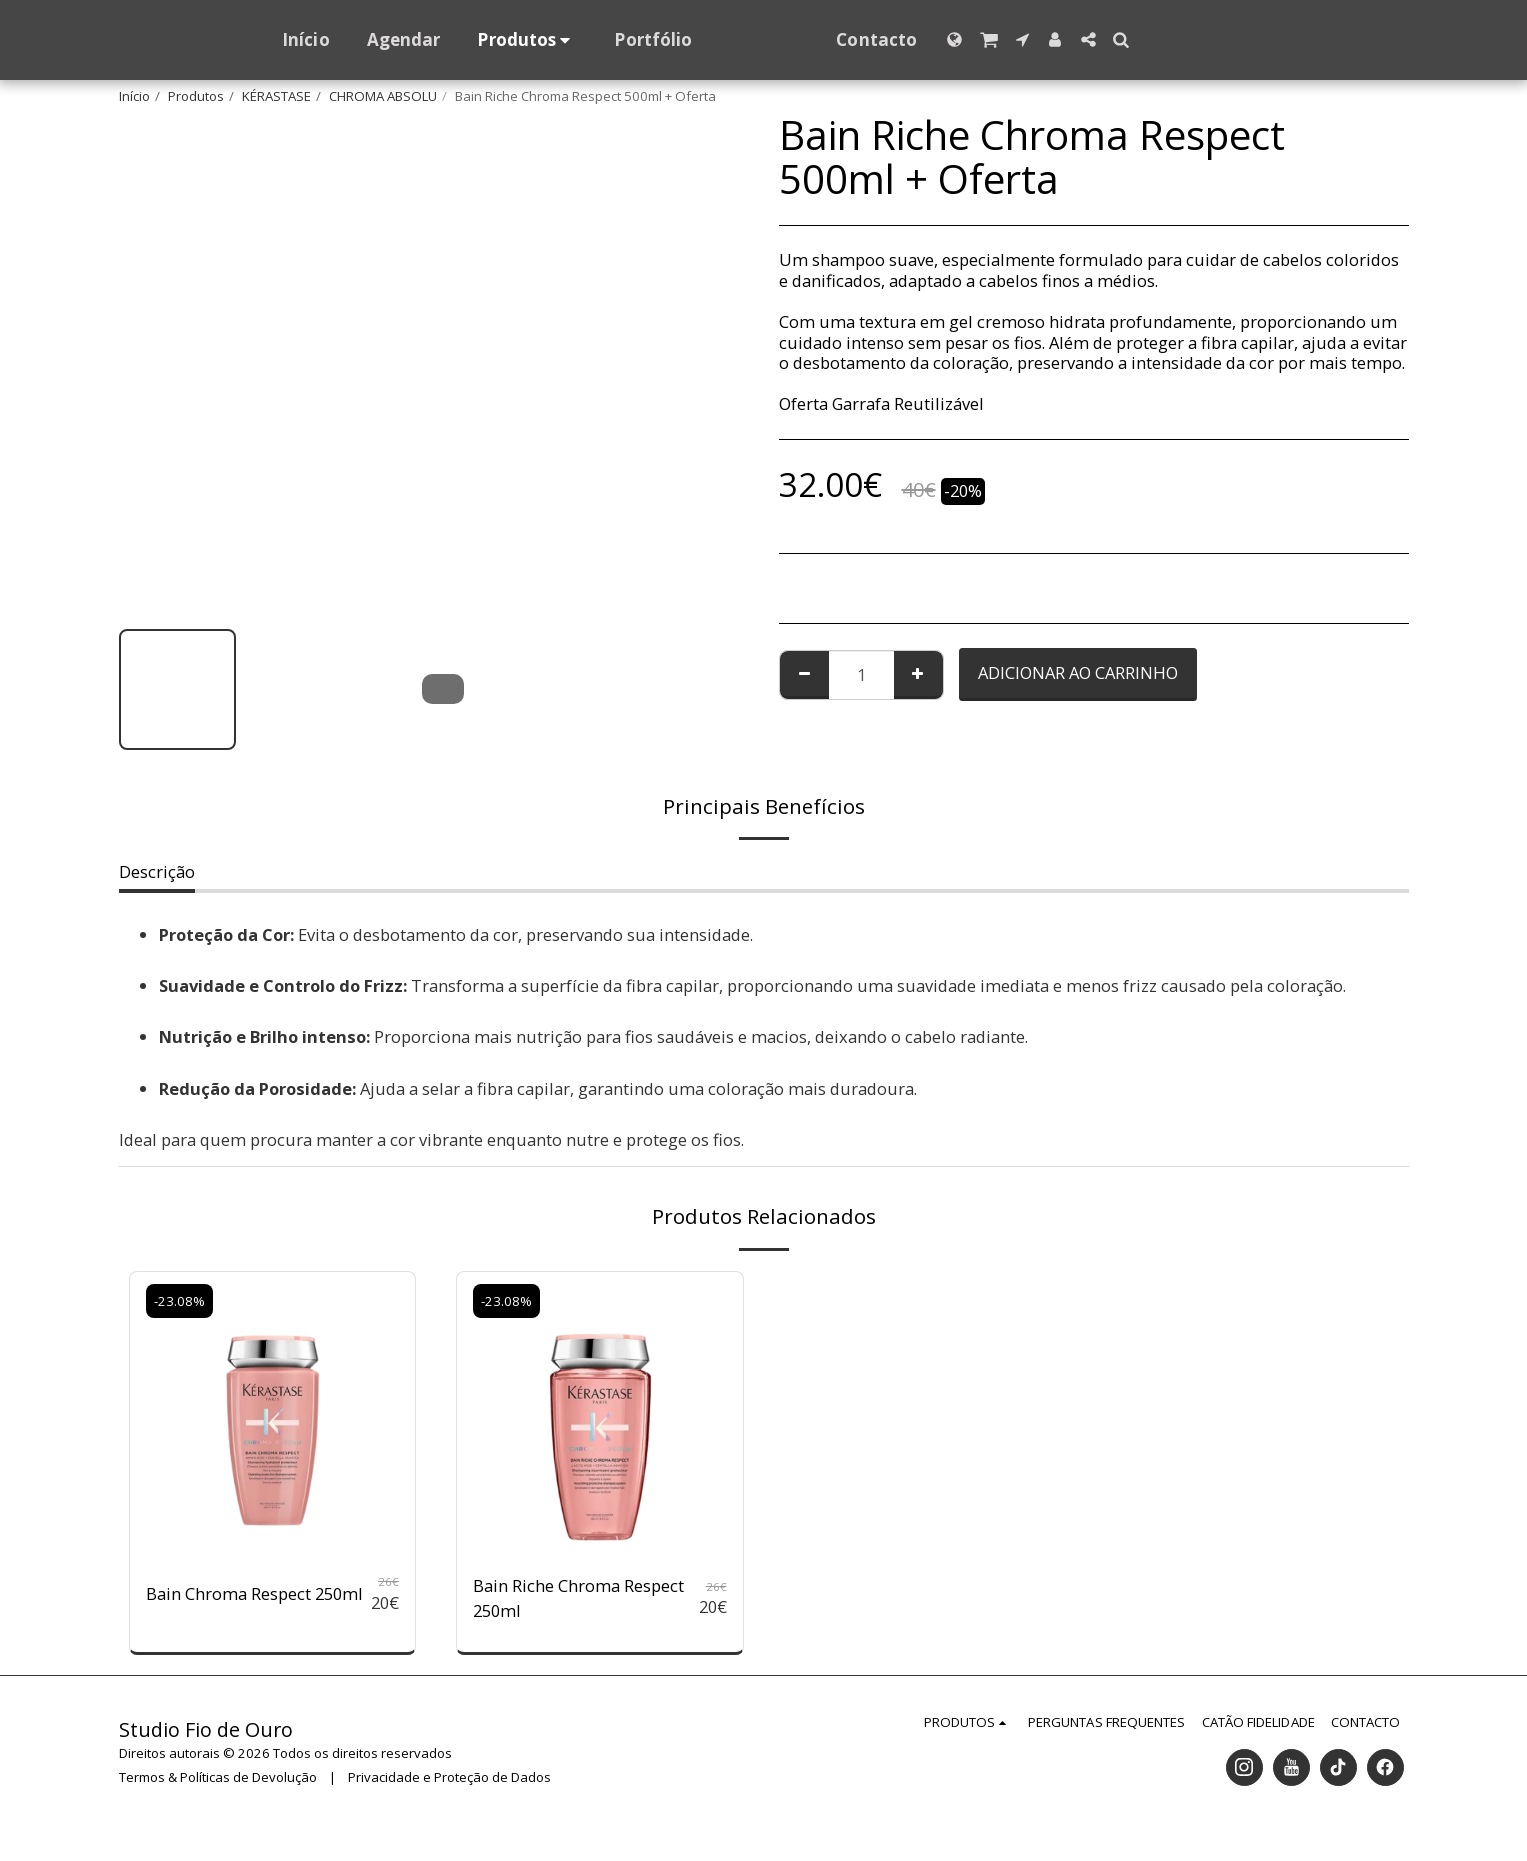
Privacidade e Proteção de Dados (449, 1777)
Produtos (196, 96)
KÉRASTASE (276, 96)
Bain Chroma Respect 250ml (254, 1593)
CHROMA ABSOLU (383, 96)
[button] (1027, 39)
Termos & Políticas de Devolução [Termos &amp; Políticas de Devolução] (218, 1777)
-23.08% (179, 1301)
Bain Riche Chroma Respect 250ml (578, 1598)
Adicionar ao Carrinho (1078, 672)
